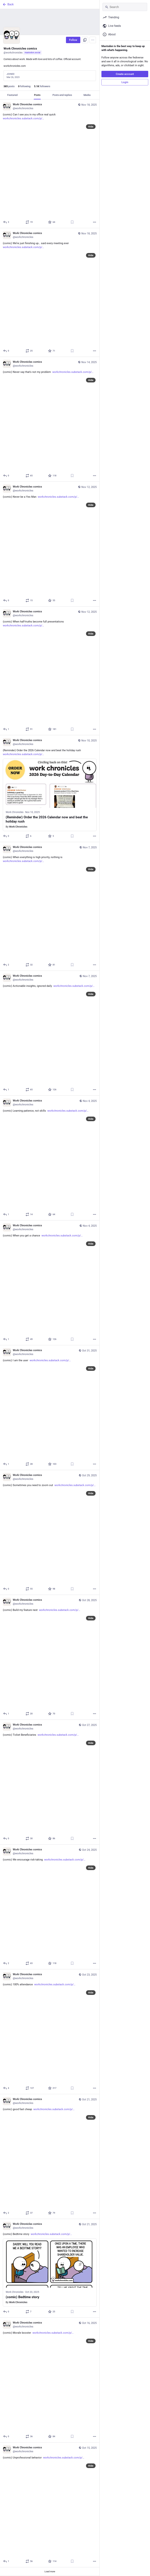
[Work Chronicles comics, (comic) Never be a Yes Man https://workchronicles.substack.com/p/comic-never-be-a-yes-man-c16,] (49, 544)
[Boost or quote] (29, 222)
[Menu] (93, 40)
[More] (94, 222)
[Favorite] (52, 222)
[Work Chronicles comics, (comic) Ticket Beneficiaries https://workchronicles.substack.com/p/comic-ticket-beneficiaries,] (49, 1782)
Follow (73, 40)
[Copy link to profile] (85, 40)
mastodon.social (32, 52)
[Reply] (6, 222)
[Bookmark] (72, 222)
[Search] (124, 7)
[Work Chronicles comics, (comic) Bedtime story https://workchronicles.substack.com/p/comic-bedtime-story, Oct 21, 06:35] (49, 2268)
